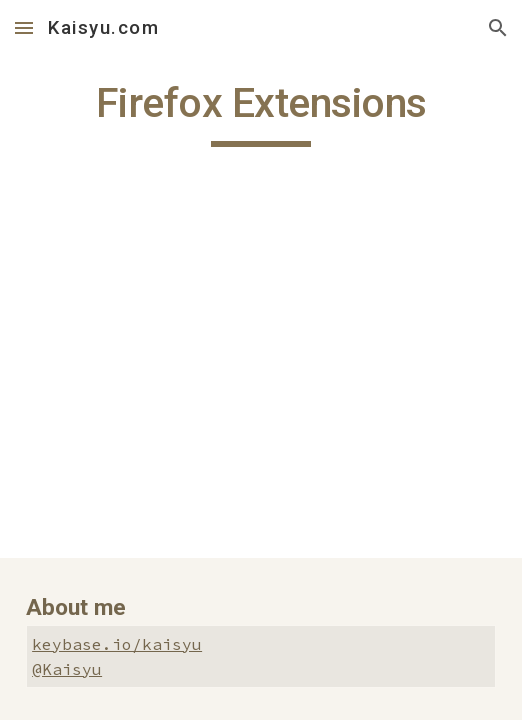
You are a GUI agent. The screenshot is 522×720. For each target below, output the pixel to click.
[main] (261, 112)
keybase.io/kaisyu (117, 644)
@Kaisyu (67, 669)
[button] (24, 27)
